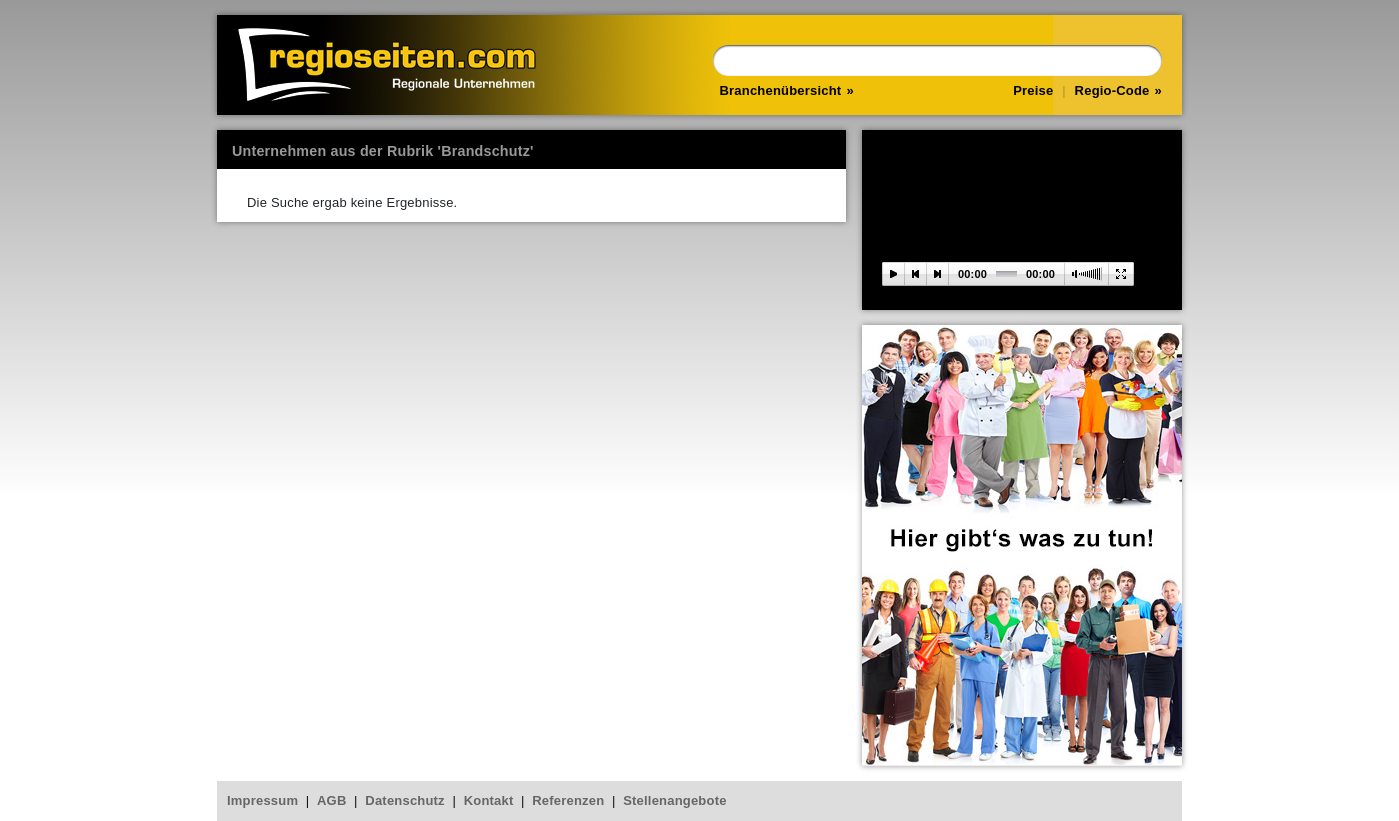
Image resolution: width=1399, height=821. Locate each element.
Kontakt (489, 800)
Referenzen (568, 800)
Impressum (262, 800)
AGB (332, 800)
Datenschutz (405, 800)
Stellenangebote (674, 800)
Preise (1033, 90)
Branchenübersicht (781, 90)
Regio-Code (1112, 90)
